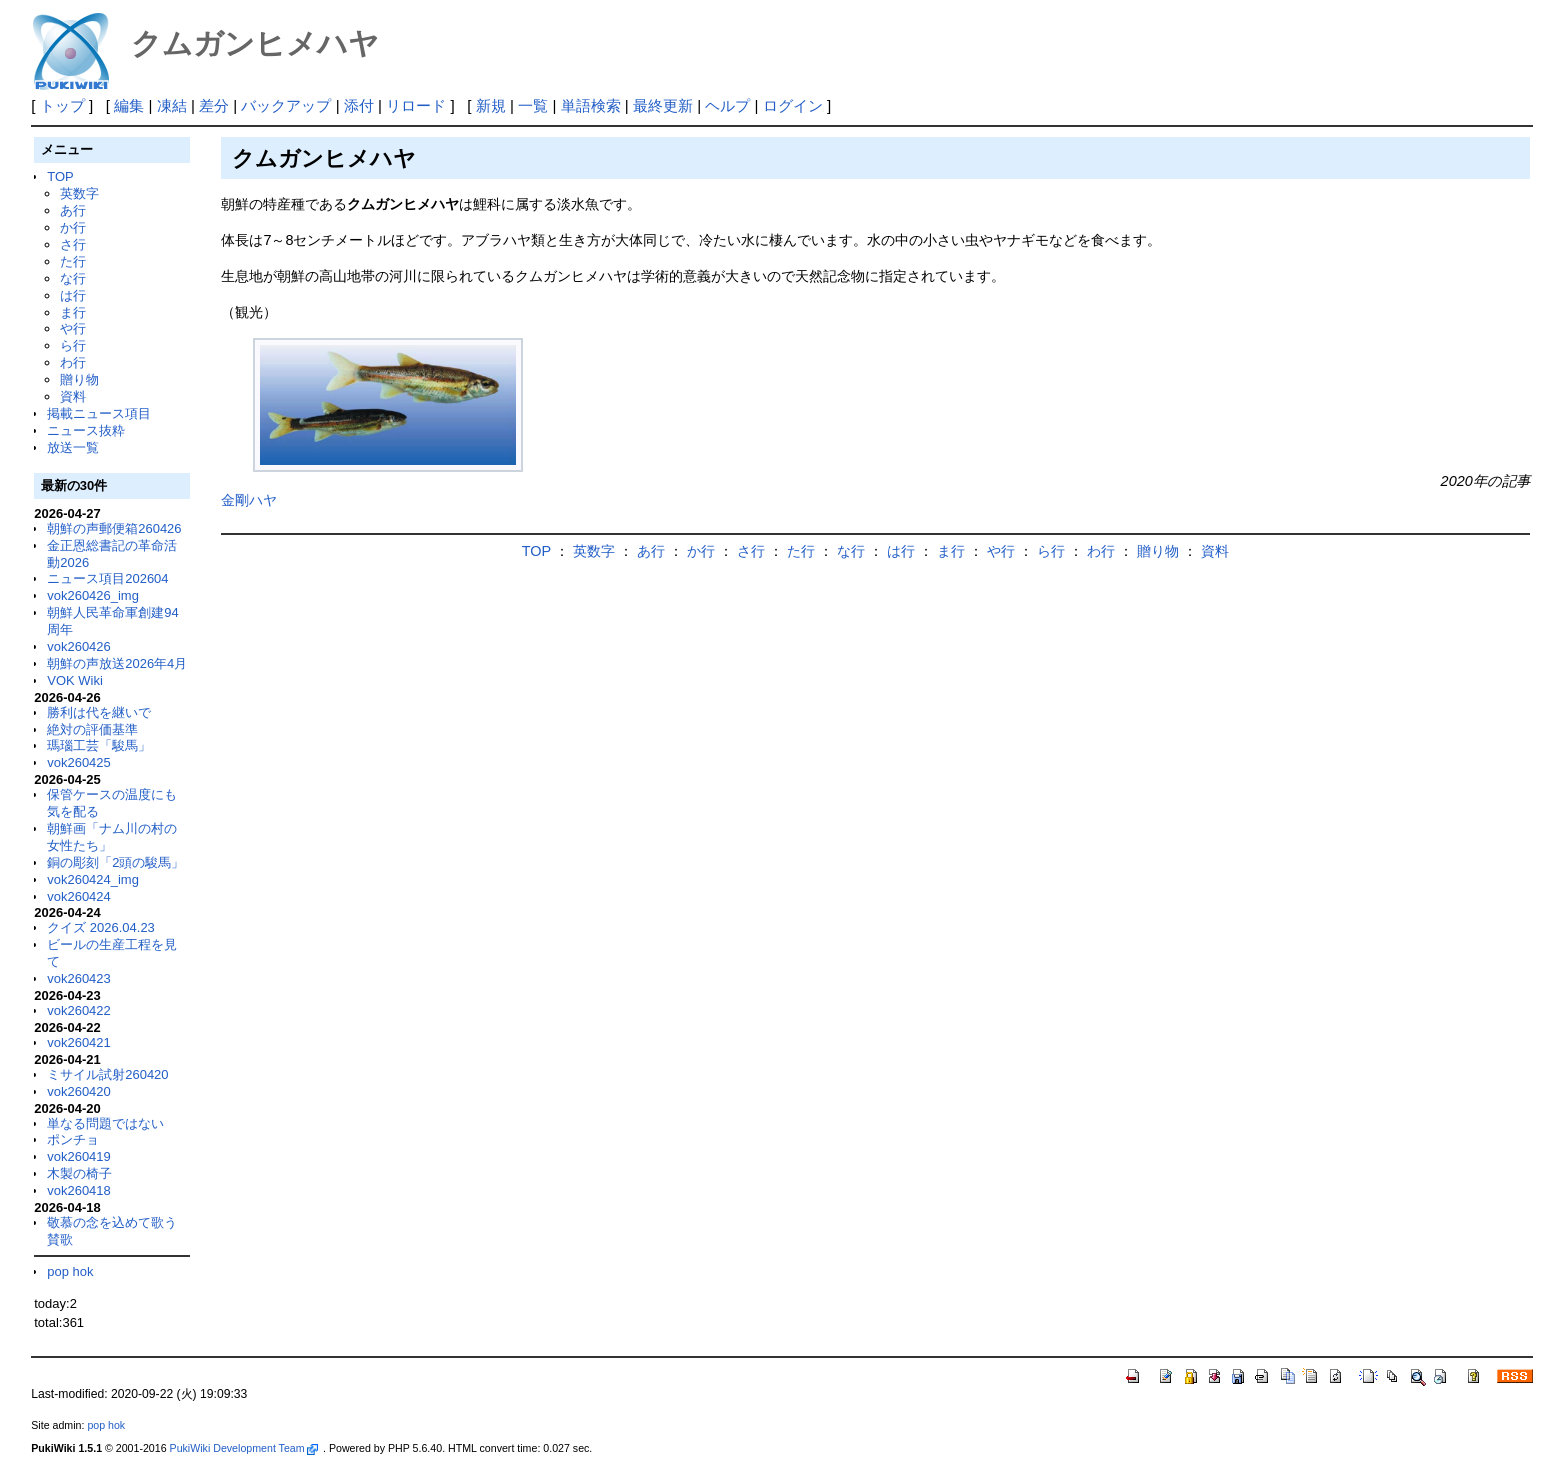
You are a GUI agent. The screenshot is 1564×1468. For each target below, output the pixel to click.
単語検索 (591, 105)
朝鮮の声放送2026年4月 (117, 663)
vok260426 (79, 646)
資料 (73, 396)
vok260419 (79, 1156)
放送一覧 (73, 447)
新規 (491, 105)
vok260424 (79, 896)
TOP (60, 176)
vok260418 (79, 1190)
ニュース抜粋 (86, 430)
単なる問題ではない (105, 1123)
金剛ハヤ (249, 500)
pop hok (70, 1271)
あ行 (73, 210)
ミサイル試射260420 (107, 1074)
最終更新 (663, 105)
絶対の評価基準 (92, 729)
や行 (73, 328)
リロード (416, 105)
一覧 (533, 105)
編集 (129, 105)
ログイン (793, 105)
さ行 (73, 244)
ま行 (73, 312)
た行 (73, 261)
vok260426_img (93, 595)
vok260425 (79, 762)
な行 (73, 278)
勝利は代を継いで (99, 712)
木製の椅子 (79, 1173)
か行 (73, 227)
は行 (73, 295)
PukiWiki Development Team (244, 1448)
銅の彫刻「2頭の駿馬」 (115, 862)
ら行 (73, 345)
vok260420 (79, 1091)
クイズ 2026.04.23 (101, 927)
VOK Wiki (75, 680)
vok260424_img (93, 879)
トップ (62, 105)
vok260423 (79, 978)
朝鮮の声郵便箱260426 (114, 528)
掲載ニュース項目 (99, 413)
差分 (214, 105)
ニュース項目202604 (107, 578)
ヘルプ (727, 105)
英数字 (79, 193)
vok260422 (79, 1010)
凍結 (172, 105)
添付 (359, 105)
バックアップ (286, 105)
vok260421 (79, 1042)
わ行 (73, 362)
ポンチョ (73, 1139)
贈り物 (79, 379)
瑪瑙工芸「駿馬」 (99, 745)
